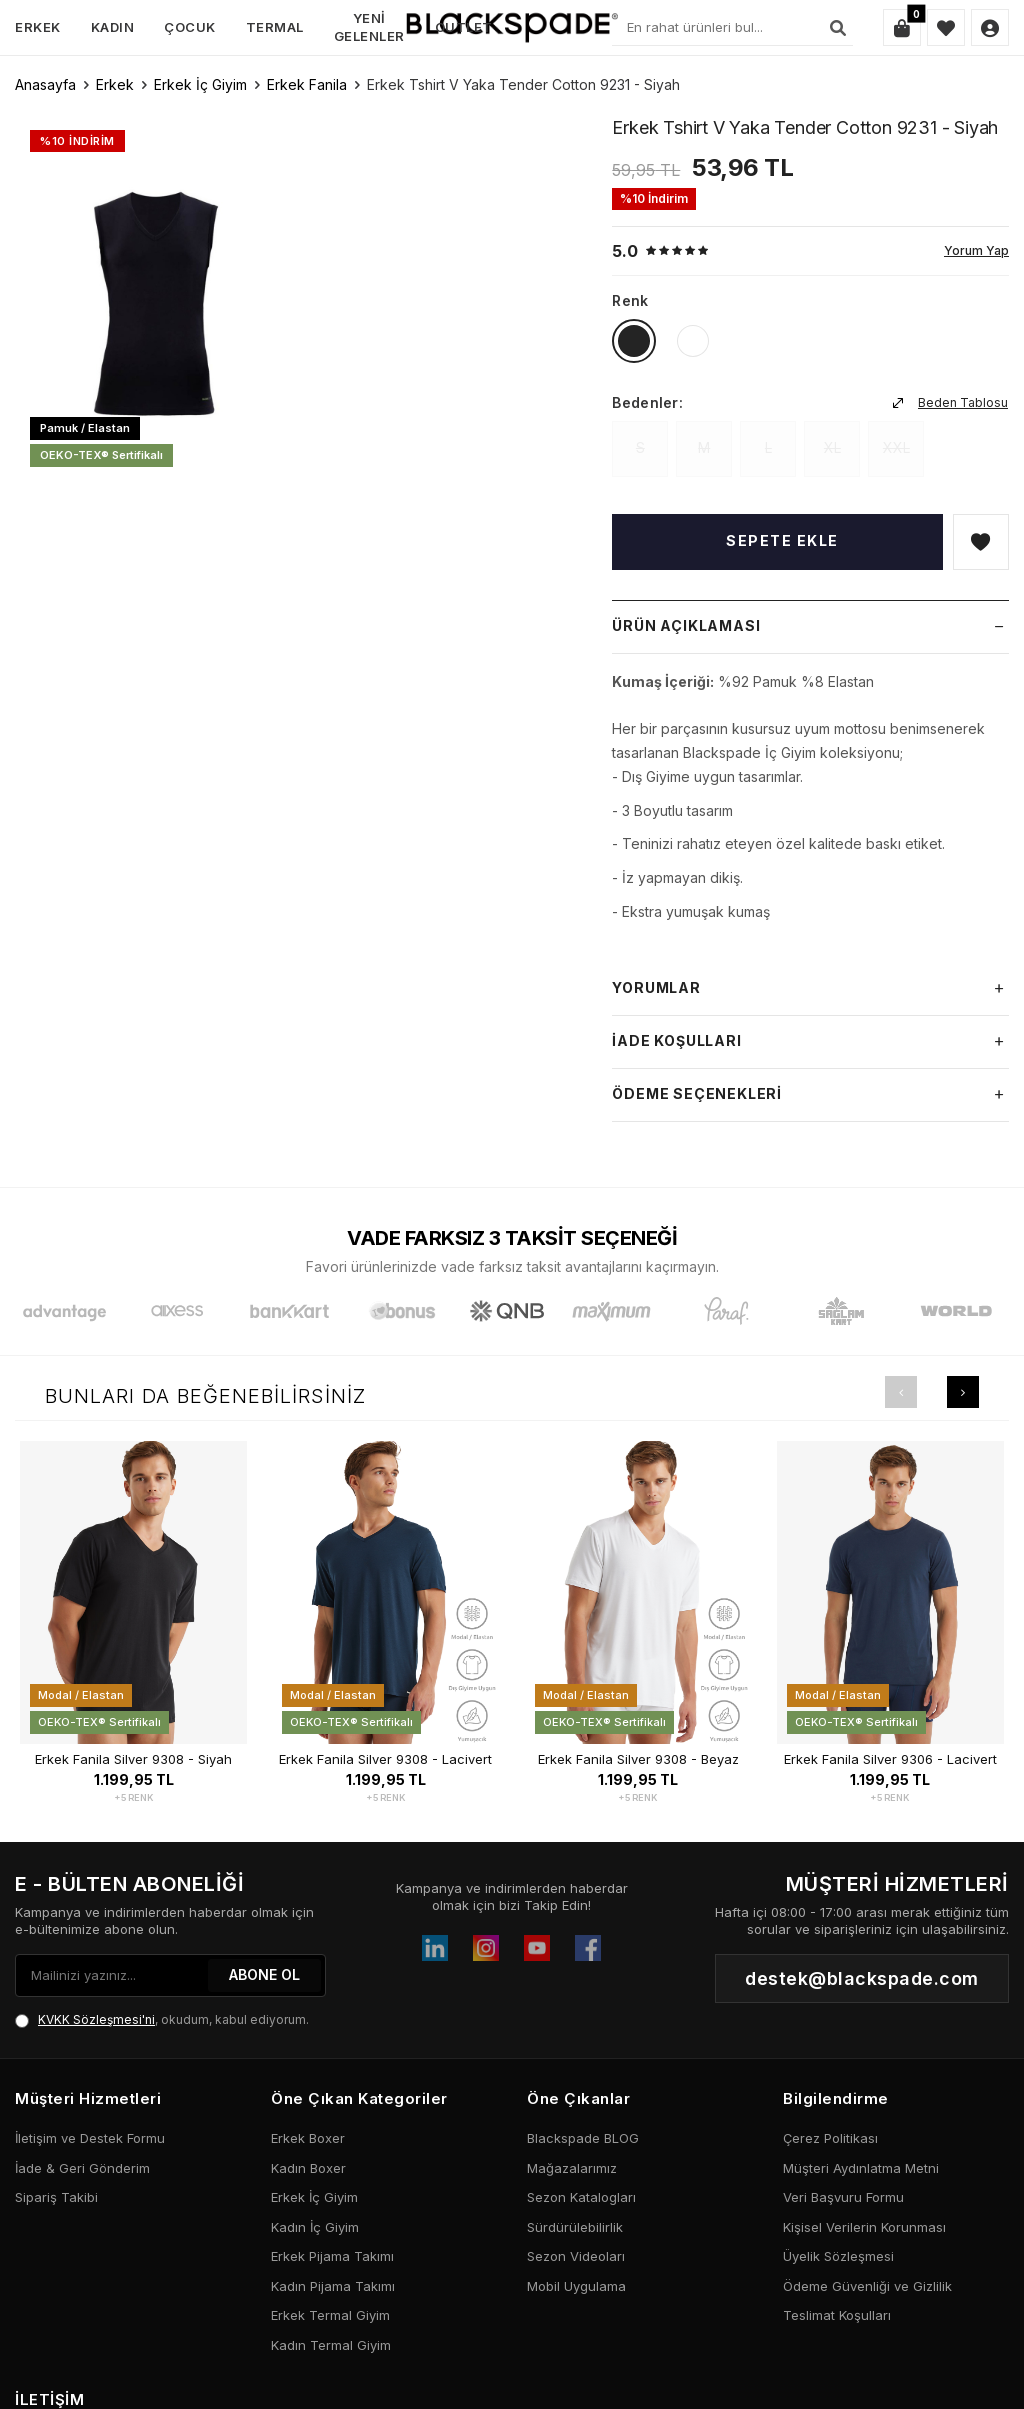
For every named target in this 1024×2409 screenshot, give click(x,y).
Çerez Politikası (830, 2138)
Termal (275, 27)
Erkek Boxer (308, 2138)
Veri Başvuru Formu (843, 2197)
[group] (157, 298)
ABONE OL (264, 1974)
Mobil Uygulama (576, 2286)
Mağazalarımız (572, 2168)
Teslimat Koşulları (837, 2315)
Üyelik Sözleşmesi (838, 2256)
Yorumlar (810, 989)
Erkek (38, 27)
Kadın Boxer (308, 2168)
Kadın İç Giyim (315, 2227)
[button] (901, 1392)
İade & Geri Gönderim (82, 2168)
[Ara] (838, 28)
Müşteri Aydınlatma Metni (861, 2168)
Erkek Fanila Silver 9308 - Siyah (133, 1759)
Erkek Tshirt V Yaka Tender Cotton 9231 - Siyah (523, 84)
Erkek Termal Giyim (330, 2315)
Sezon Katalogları (581, 2197)
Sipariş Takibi (56, 2197)
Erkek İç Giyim (200, 84)
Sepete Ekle (782, 540)
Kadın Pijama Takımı (333, 2286)
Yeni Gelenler (369, 26)
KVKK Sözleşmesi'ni (96, 2019)
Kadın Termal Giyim (331, 2345)
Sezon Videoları (576, 2256)
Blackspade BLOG (583, 2138)
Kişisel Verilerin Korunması (864, 2227)
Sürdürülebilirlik (575, 2227)
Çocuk (190, 27)
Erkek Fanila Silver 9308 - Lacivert (385, 1759)
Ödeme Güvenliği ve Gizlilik (867, 2286)
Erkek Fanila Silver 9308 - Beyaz (638, 1759)
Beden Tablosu (950, 402)
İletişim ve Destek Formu (90, 2138)
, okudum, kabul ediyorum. (162, 2020)
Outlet (464, 27)
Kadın (113, 27)
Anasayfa (45, 84)
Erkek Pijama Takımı (332, 2256)
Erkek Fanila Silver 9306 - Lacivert (890, 1759)
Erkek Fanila (307, 84)
